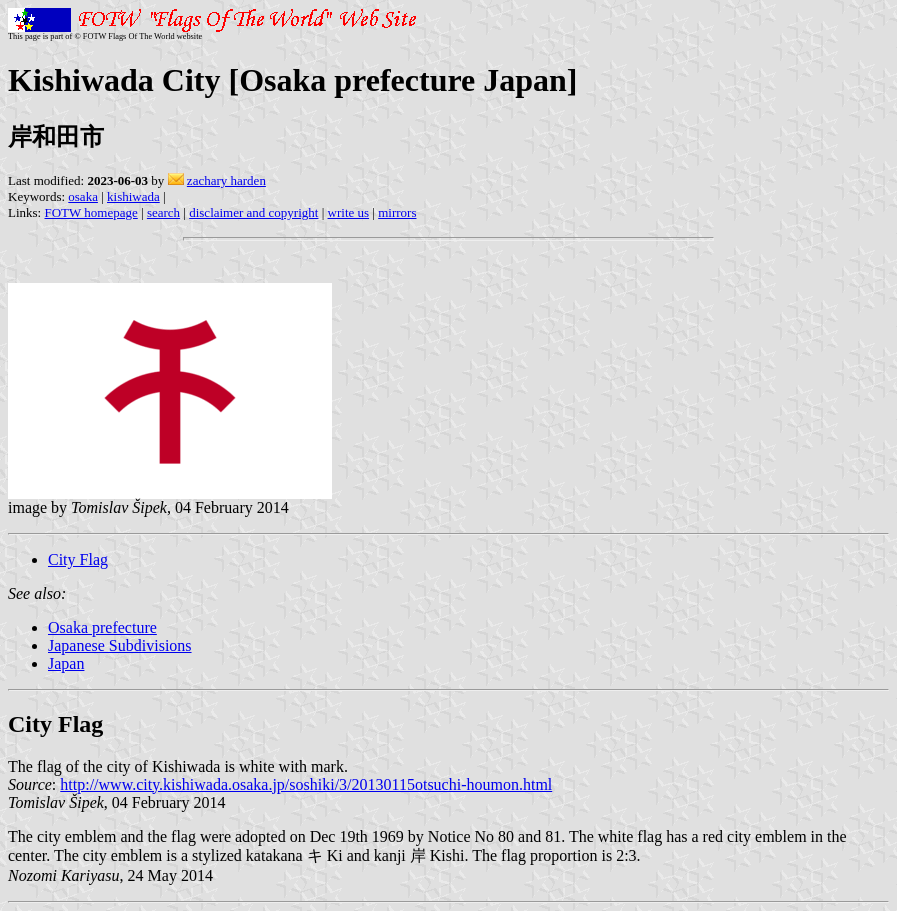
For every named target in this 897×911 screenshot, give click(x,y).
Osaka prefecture (102, 627)
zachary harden (226, 180)
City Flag (78, 559)
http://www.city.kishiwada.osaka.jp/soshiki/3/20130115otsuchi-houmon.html (306, 784)
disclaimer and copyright (253, 212)
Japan (66, 663)
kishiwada (133, 196)
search (163, 212)
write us (349, 212)
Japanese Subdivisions (120, 645)
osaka (83, 196)
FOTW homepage (90, 212)
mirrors (397, 212)
